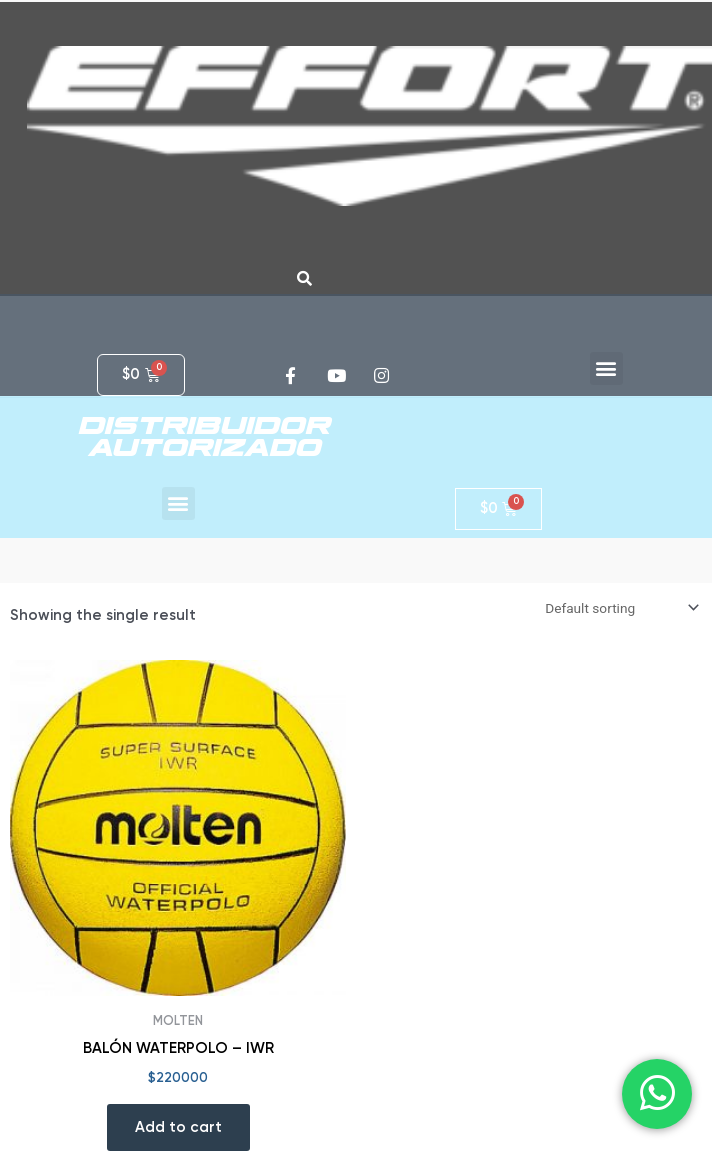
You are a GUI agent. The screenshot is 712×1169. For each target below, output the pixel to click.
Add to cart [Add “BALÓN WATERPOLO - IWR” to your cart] (178, 1127)
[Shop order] (620, 608)
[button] (606, 368)
